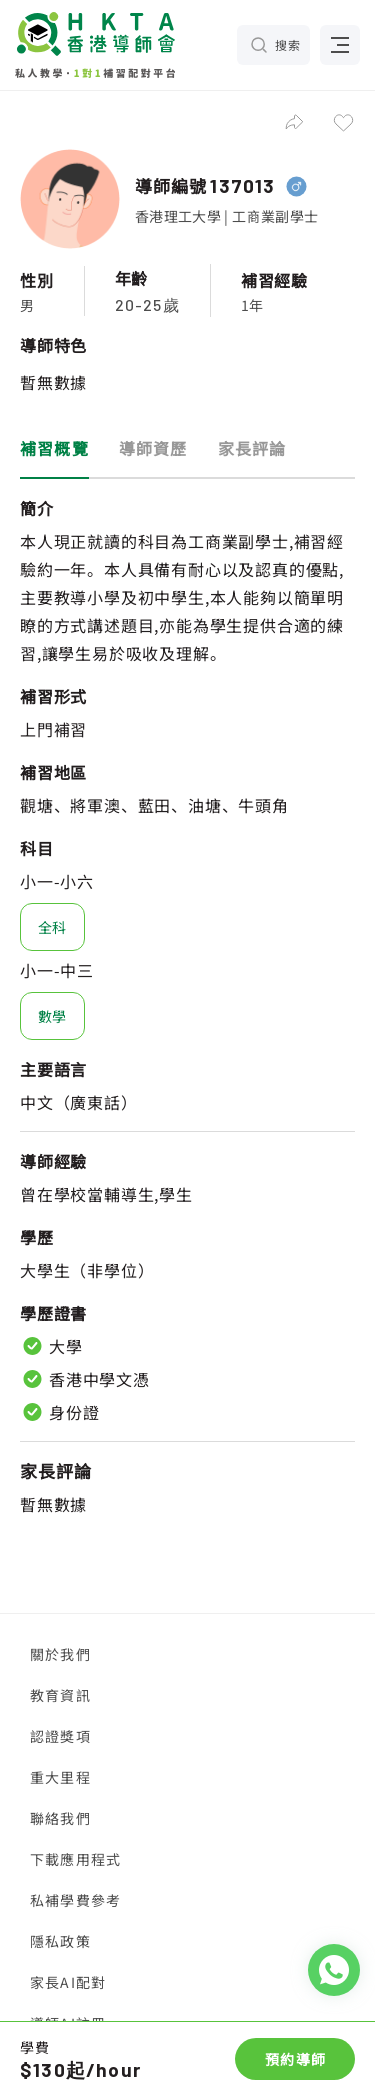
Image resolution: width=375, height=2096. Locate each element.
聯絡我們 (60, 1818)
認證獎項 (60, 1736)
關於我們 (60, 1654)
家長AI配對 (68, 1982)
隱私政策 (60, 1941)
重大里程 (60, 1777)
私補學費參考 (75, 1900)
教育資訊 (60, 1695)
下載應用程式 (75, 1859)
